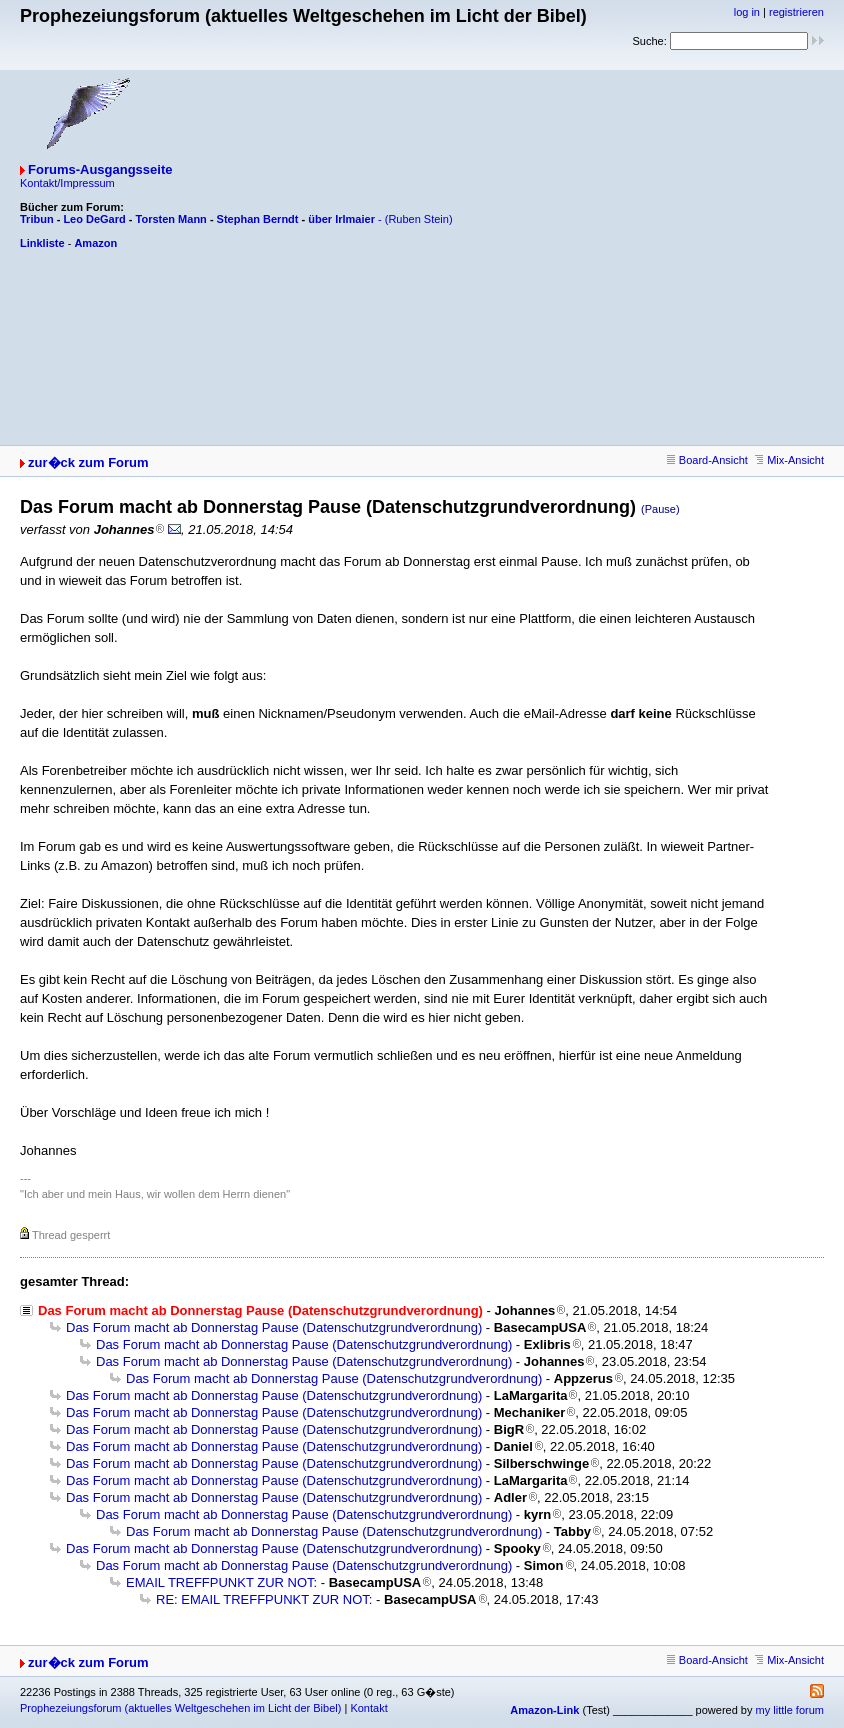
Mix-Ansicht (789, 460)
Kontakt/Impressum (67, 183)
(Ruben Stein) (419, 219)
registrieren (796, 12)
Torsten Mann (171, 219)
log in (747, 12)
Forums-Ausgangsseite (100, 169)
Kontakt (368, 1708)
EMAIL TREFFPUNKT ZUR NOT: (221, 1582)
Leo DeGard (94, 219)
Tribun (37, 219)
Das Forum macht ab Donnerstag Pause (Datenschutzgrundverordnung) (274, 1327)
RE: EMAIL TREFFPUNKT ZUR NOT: (264, 1599)
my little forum (790, 1710)
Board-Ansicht (707, 460)
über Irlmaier (341, 219)
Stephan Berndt (258, 219)
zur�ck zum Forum (88, 462)
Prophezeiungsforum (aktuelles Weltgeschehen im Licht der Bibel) (180, 1708)
